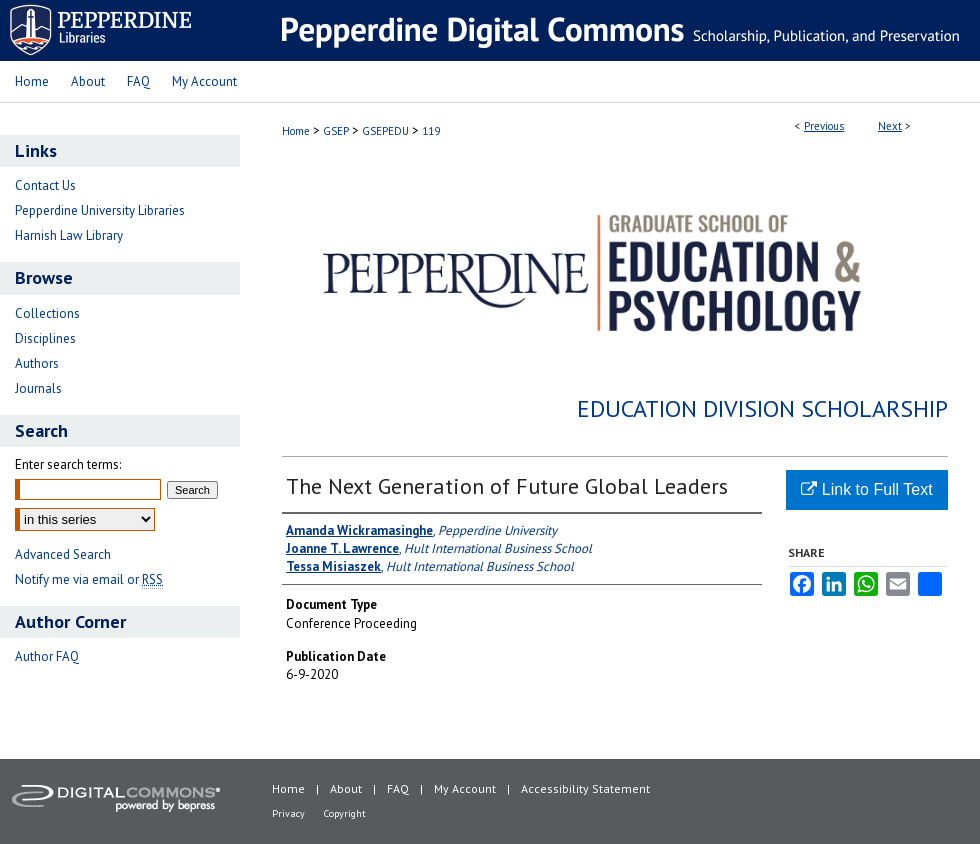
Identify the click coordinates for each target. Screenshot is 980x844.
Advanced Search (63, 554)
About (346, 788)
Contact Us (45, 185)
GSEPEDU (385, 131)
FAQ (398, 788)
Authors (37, 363)
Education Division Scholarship (762, 408)
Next (890, 126)
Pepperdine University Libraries (100, 210)
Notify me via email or (89, 579)
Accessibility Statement (585, 788)
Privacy (288, 813)
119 (431, 131)
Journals (38, 388)
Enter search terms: (68, 464)
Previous (824, 126)
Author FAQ (47, 656)
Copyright (345, 813)
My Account (465, 788)
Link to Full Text (866, 489)
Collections (47, 313)
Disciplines (45, 338)
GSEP (336, 131)
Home (296, 131)
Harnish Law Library (69, 235)
